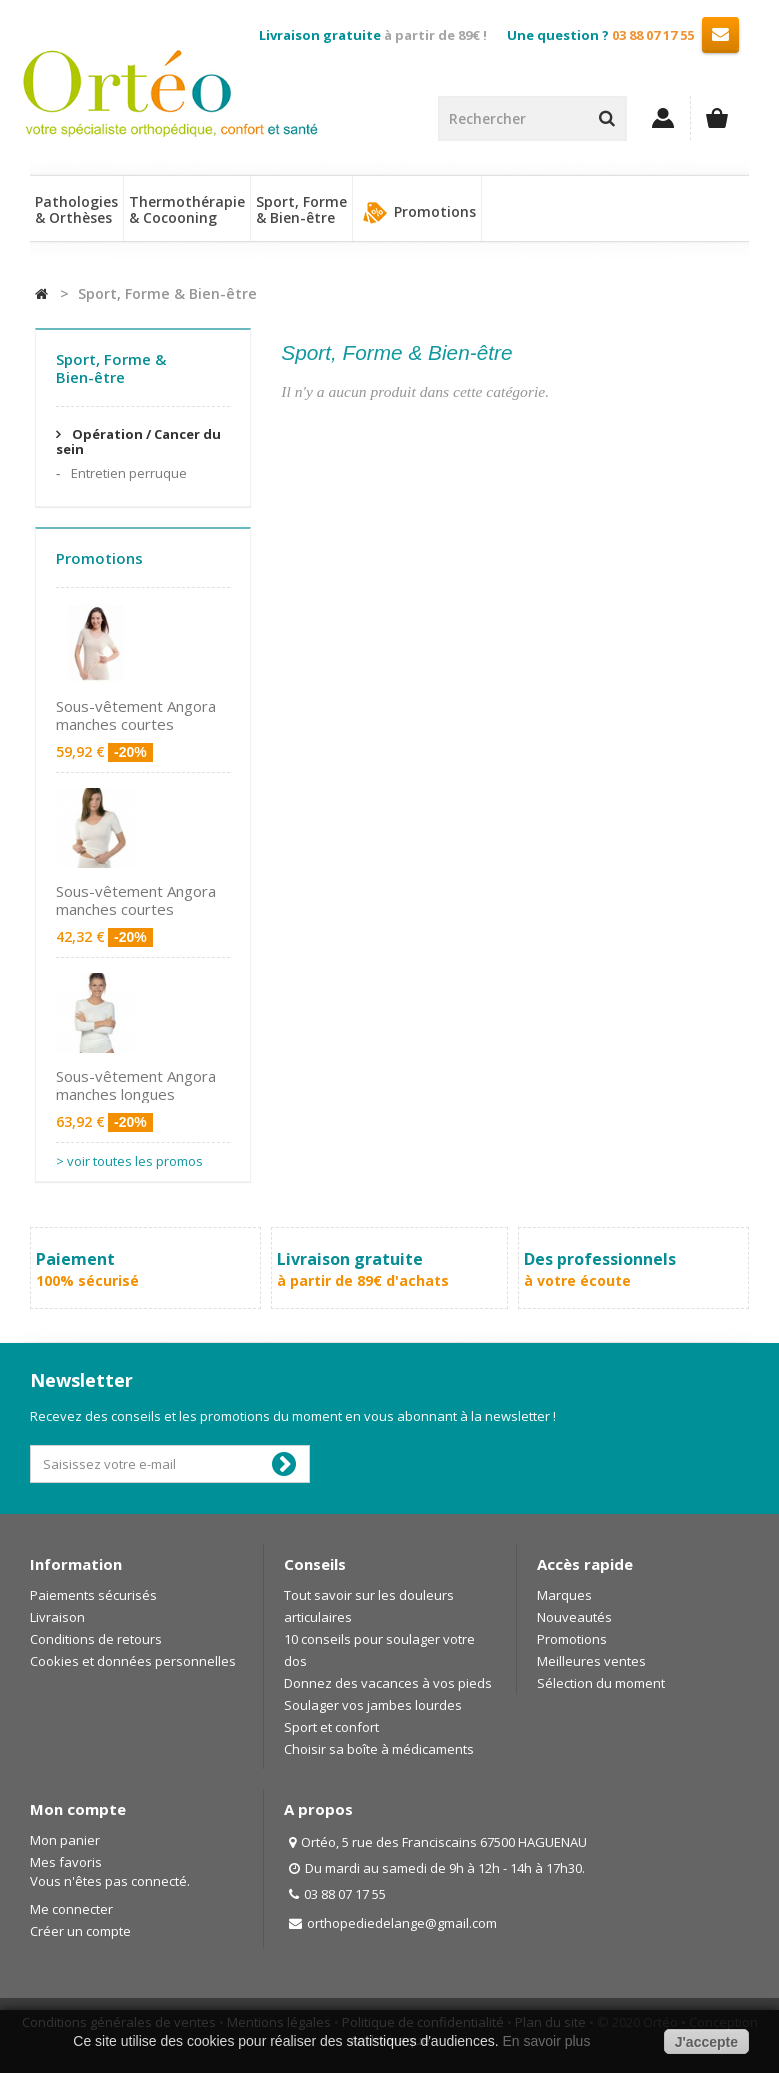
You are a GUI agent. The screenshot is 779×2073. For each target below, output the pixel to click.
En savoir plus (546, 2041)
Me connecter (71, 1909)
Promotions (417, 213)
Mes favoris (66, 1862)
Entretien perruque (127, 473)
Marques (564, 1595)
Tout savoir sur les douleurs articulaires (369, 1606)
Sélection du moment (601, 1683)
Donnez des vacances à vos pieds (388, 1683)
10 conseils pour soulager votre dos (379, 1650)
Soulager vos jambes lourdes (373, 1705)
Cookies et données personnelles (133, 1661)
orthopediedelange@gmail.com (402, 1923)
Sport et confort (331, 1727)
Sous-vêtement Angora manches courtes (136, 715)
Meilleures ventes (591, 1661)
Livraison (57, 1617)
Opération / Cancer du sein (138, 441)
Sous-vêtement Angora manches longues (136, 1085)
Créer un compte (80, 1931)
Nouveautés (574, 1617)
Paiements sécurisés (93, 1595)
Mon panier (65, 1840)
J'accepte (706, 2042)
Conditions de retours (96, 1639)
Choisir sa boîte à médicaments (379, 1749)
